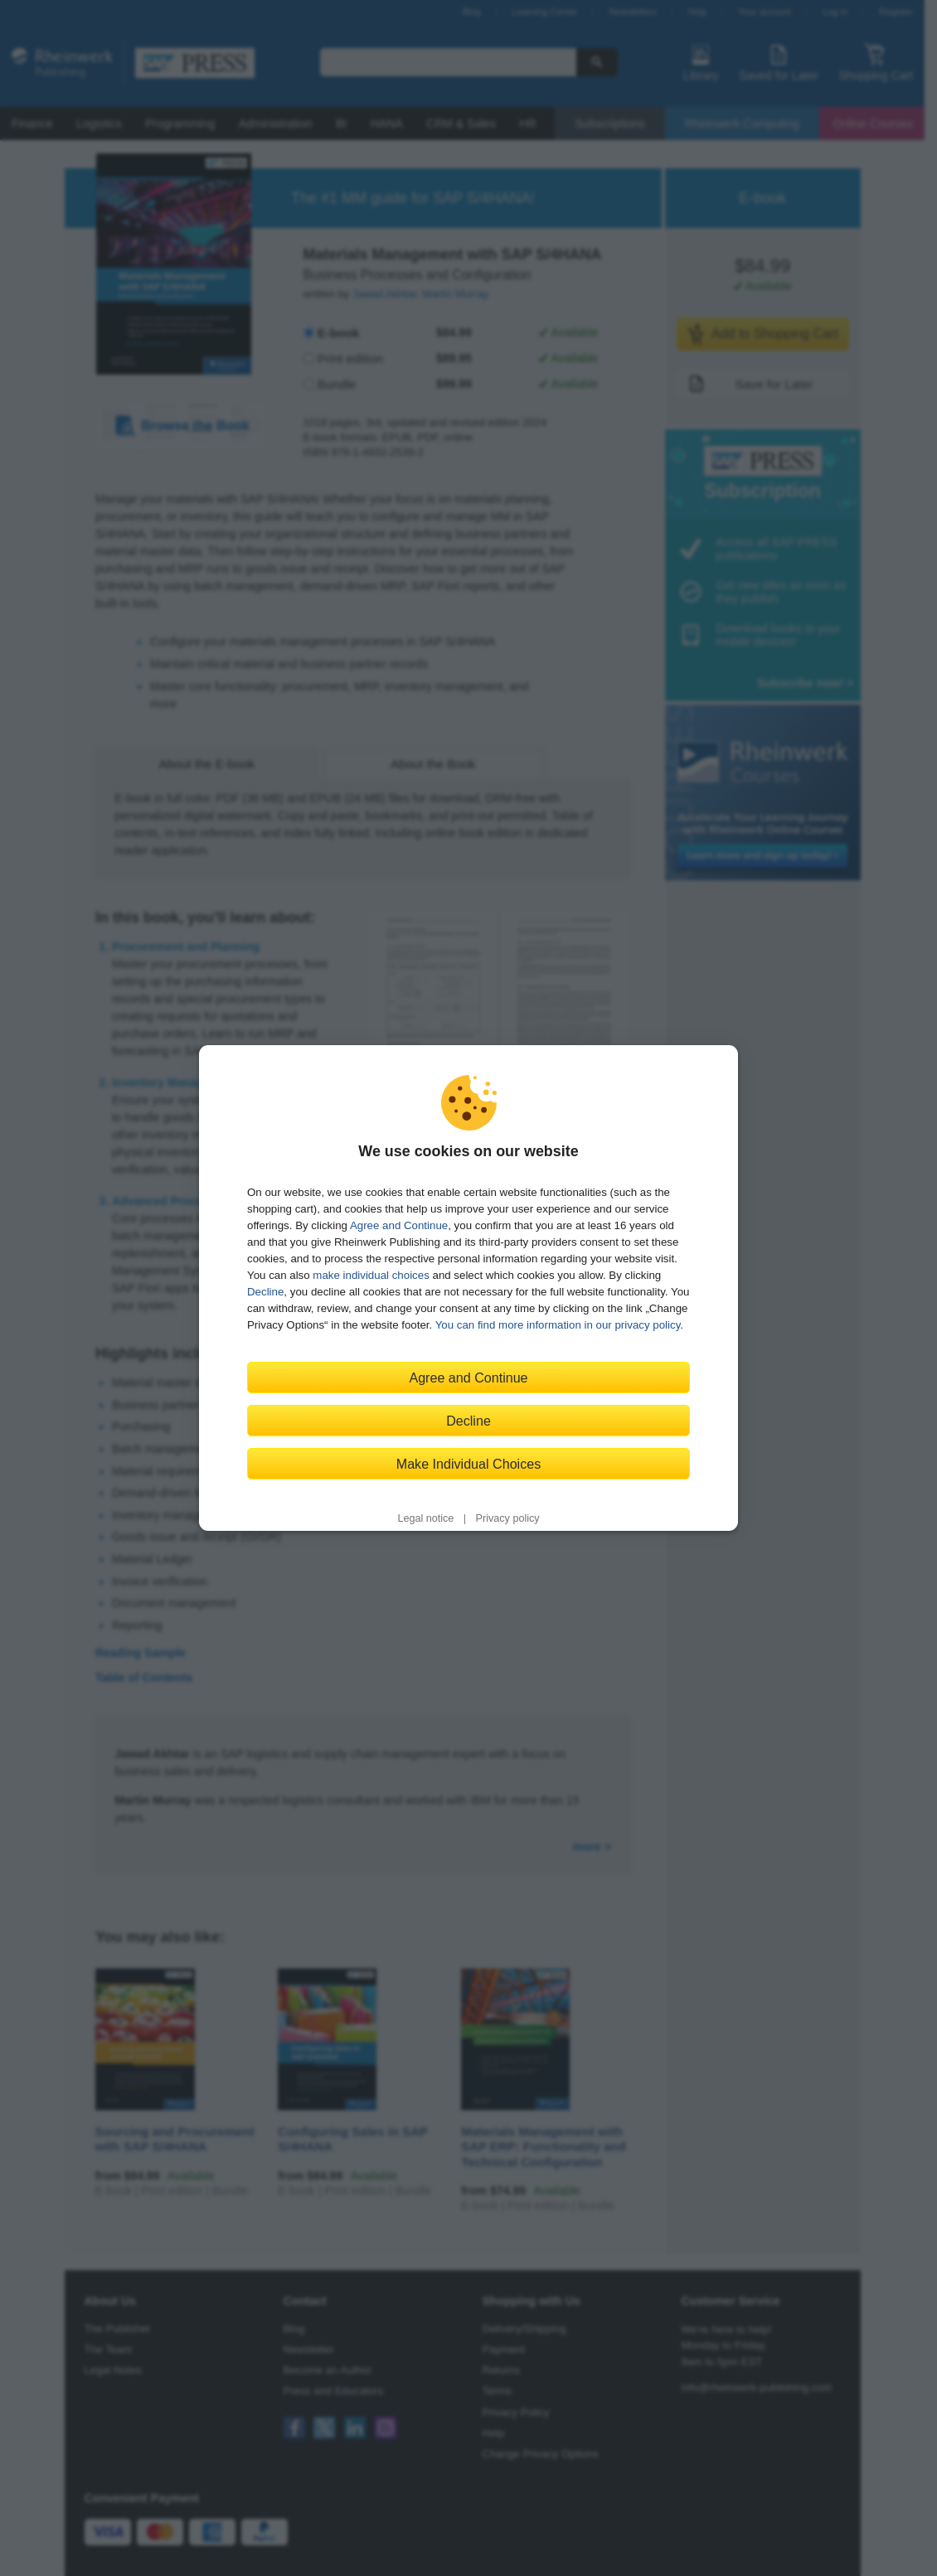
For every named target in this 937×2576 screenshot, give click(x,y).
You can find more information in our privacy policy (558, 1325)
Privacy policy (508, 1518)
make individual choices (371, 1275)
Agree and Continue (399, 1225)
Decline (265, 1292)
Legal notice (425, 1518)
